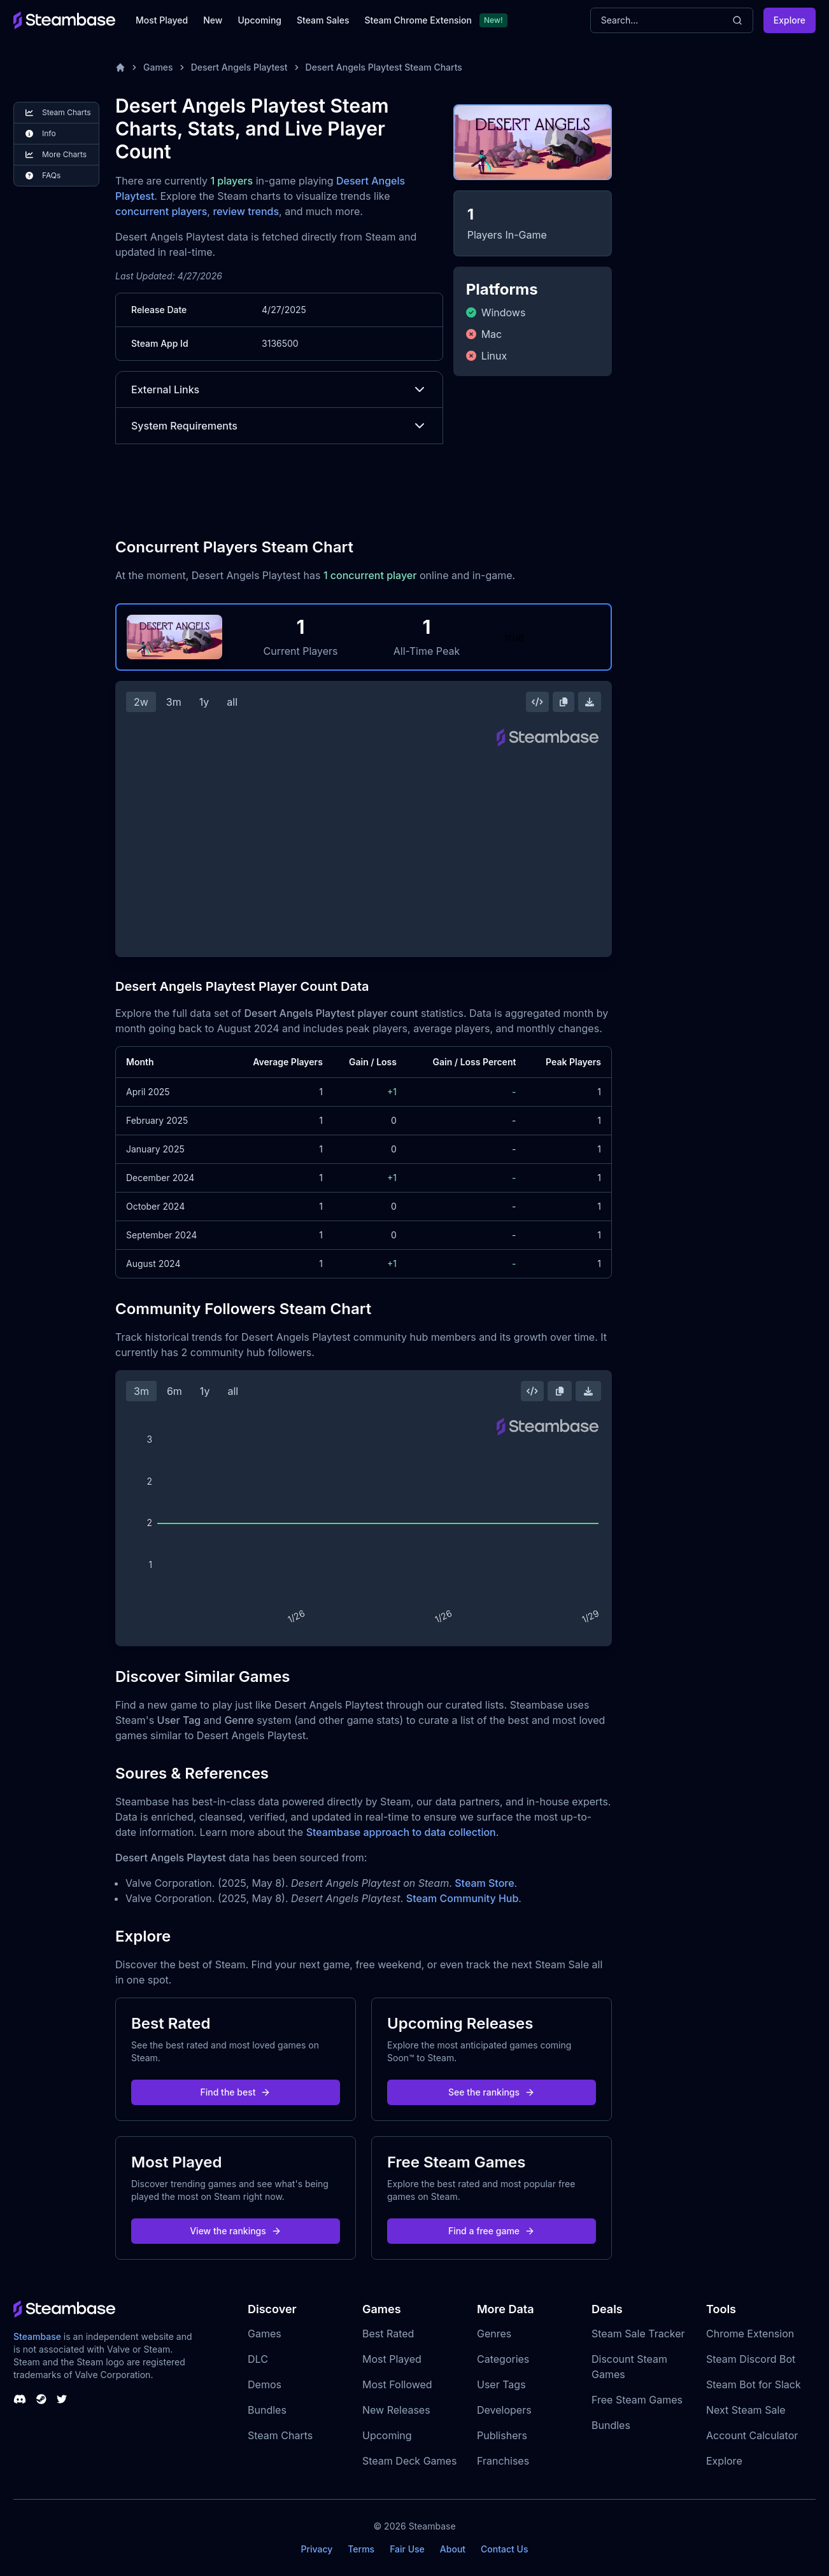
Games (158, 67)
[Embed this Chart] (537, 702)
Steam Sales (323, 20)
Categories (503, 2359)
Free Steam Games (637, 2399)
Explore (789, 20)
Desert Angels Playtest (239, 67)
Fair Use (407, 2549)
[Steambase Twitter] (62, 2399)
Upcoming (259, 20)
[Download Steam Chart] (589, 702)
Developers (504, 2410)
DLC (258, 2359)
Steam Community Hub (462, 1898)
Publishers (502, 2435)
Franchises (503, 2460)
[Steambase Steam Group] (41, 2399)
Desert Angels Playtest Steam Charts (384, 67)
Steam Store (484, 1883)
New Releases (396, 2410)
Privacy (316, 2549)
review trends (246, 211)
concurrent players (161, 211)
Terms (361, 2549)
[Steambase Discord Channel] (19, 2399)
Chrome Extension (750, 2333)
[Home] (120, 67)
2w (141, 702)
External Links (279, 389)
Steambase (37, 2336)
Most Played (162, 20)
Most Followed (397, 2384)
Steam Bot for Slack (753, 2384)
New (212, 20)
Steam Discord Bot (750, 2359)
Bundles (267, 2410)
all (232, 702)
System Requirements (279, 425)
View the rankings (235, 2230)
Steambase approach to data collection (401, 1832)
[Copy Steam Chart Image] (563, 702)
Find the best (236, 2092)
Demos (264, 2384)
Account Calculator (752, 2435)
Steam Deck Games (409, 2460)
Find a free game (491, 2230)
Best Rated (388, 2333)
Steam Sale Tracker (638, 2333)
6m (174, 1391)
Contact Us (504, 2549)
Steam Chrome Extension (418, 20)
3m (173, 702)
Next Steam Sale (746, 2410)
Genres (494, 2333)
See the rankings (491, 2092)
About (452, 2549)
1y (204, 702)
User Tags (501, 2384)
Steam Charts (280, 2435)
